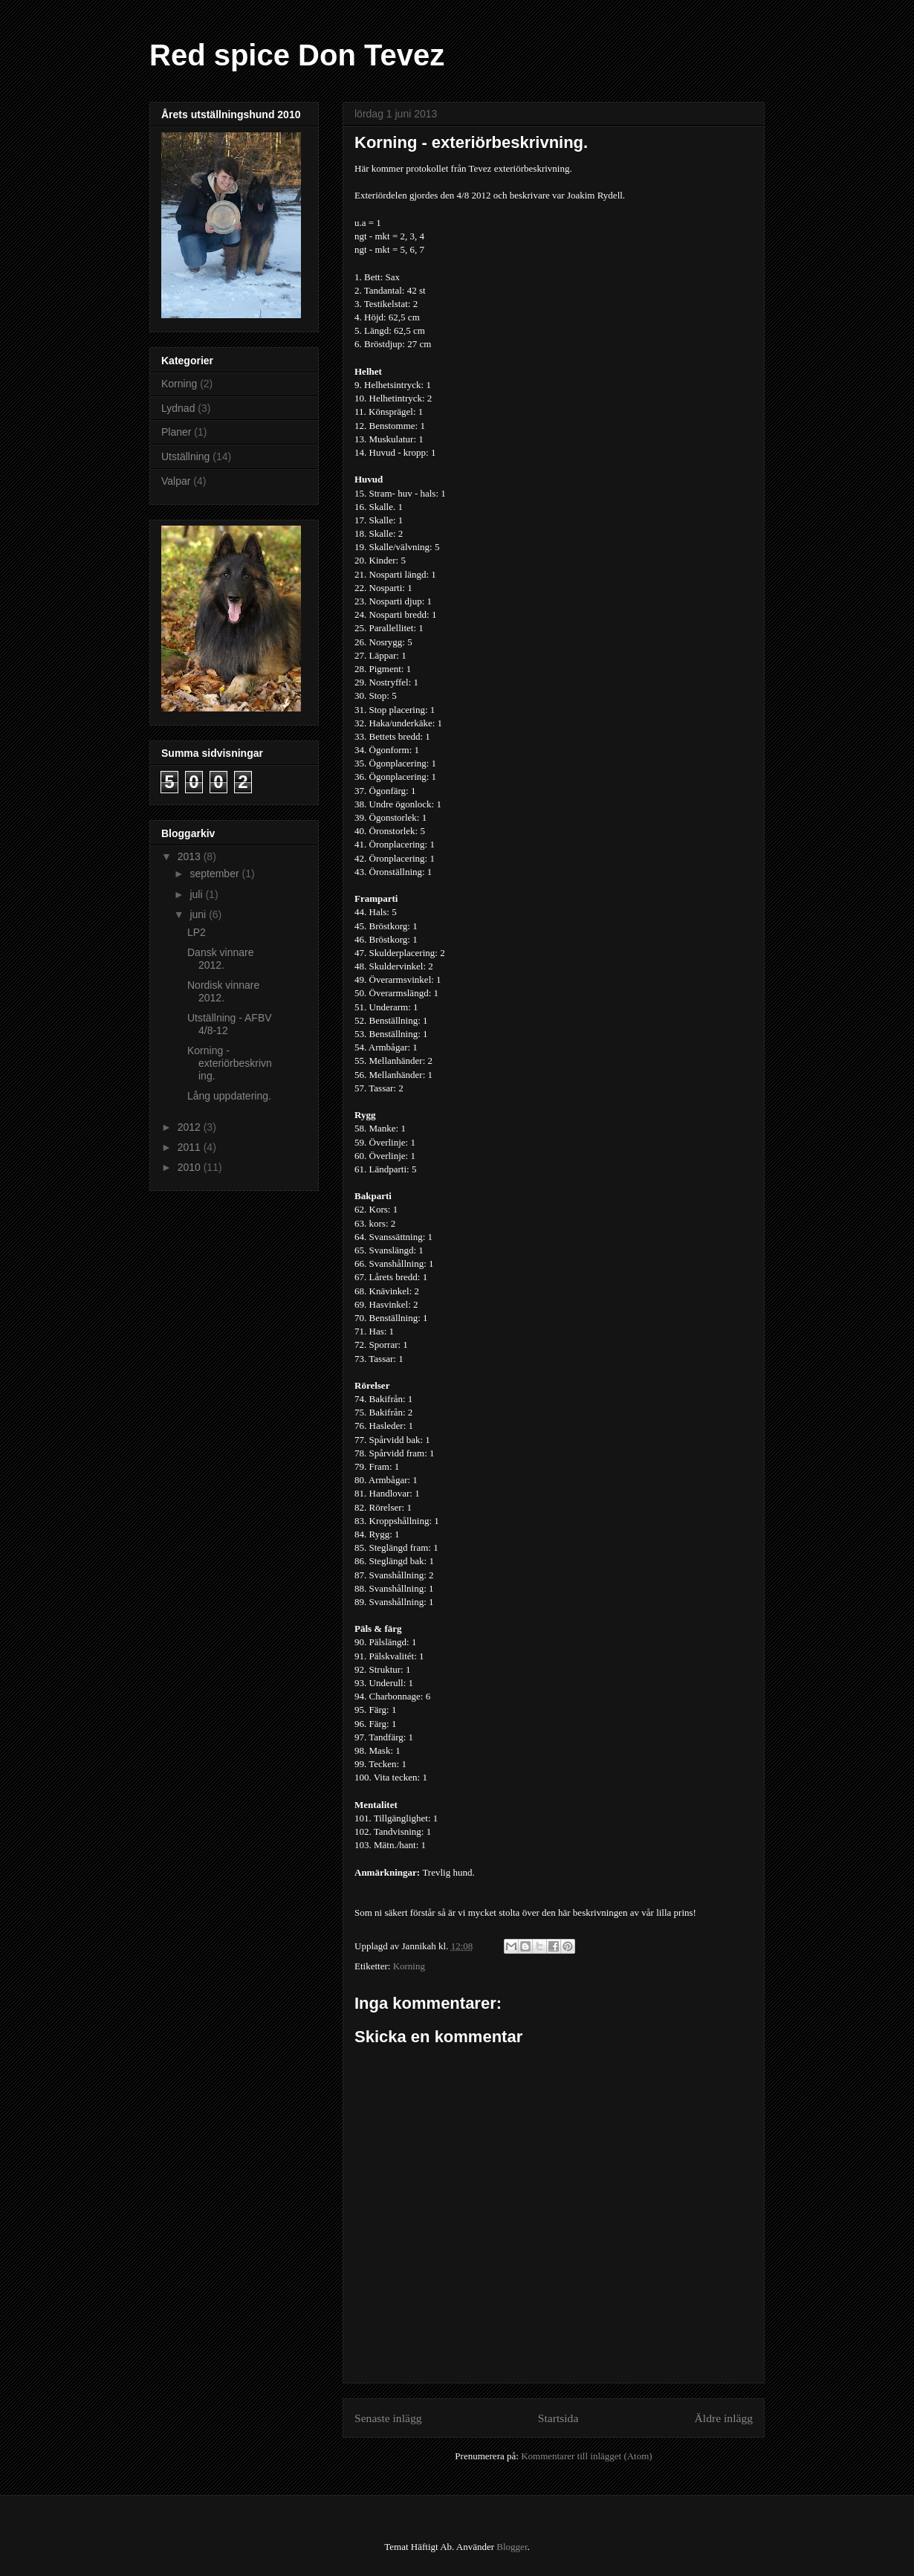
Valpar (175, 481)
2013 (191, 856)
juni (199, 914)
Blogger (511, 2546)
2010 (191, 1167)
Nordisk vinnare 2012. (223, 991)
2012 (191, 1127)
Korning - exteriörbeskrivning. (229, 1063)
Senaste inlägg (388, 2418)
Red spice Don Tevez (296, 55)
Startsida (558, 2418)
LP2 (196, 932)
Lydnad (178, 408)
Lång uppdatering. (229, 1096)
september (215, 873)
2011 (191, 1147)
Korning (409, 1966)
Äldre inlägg (724, 2418)
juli (197, 894)
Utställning (185, 456)
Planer (176, 432)
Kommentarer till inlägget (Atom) (586, 2456)
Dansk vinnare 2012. (220, 958)
